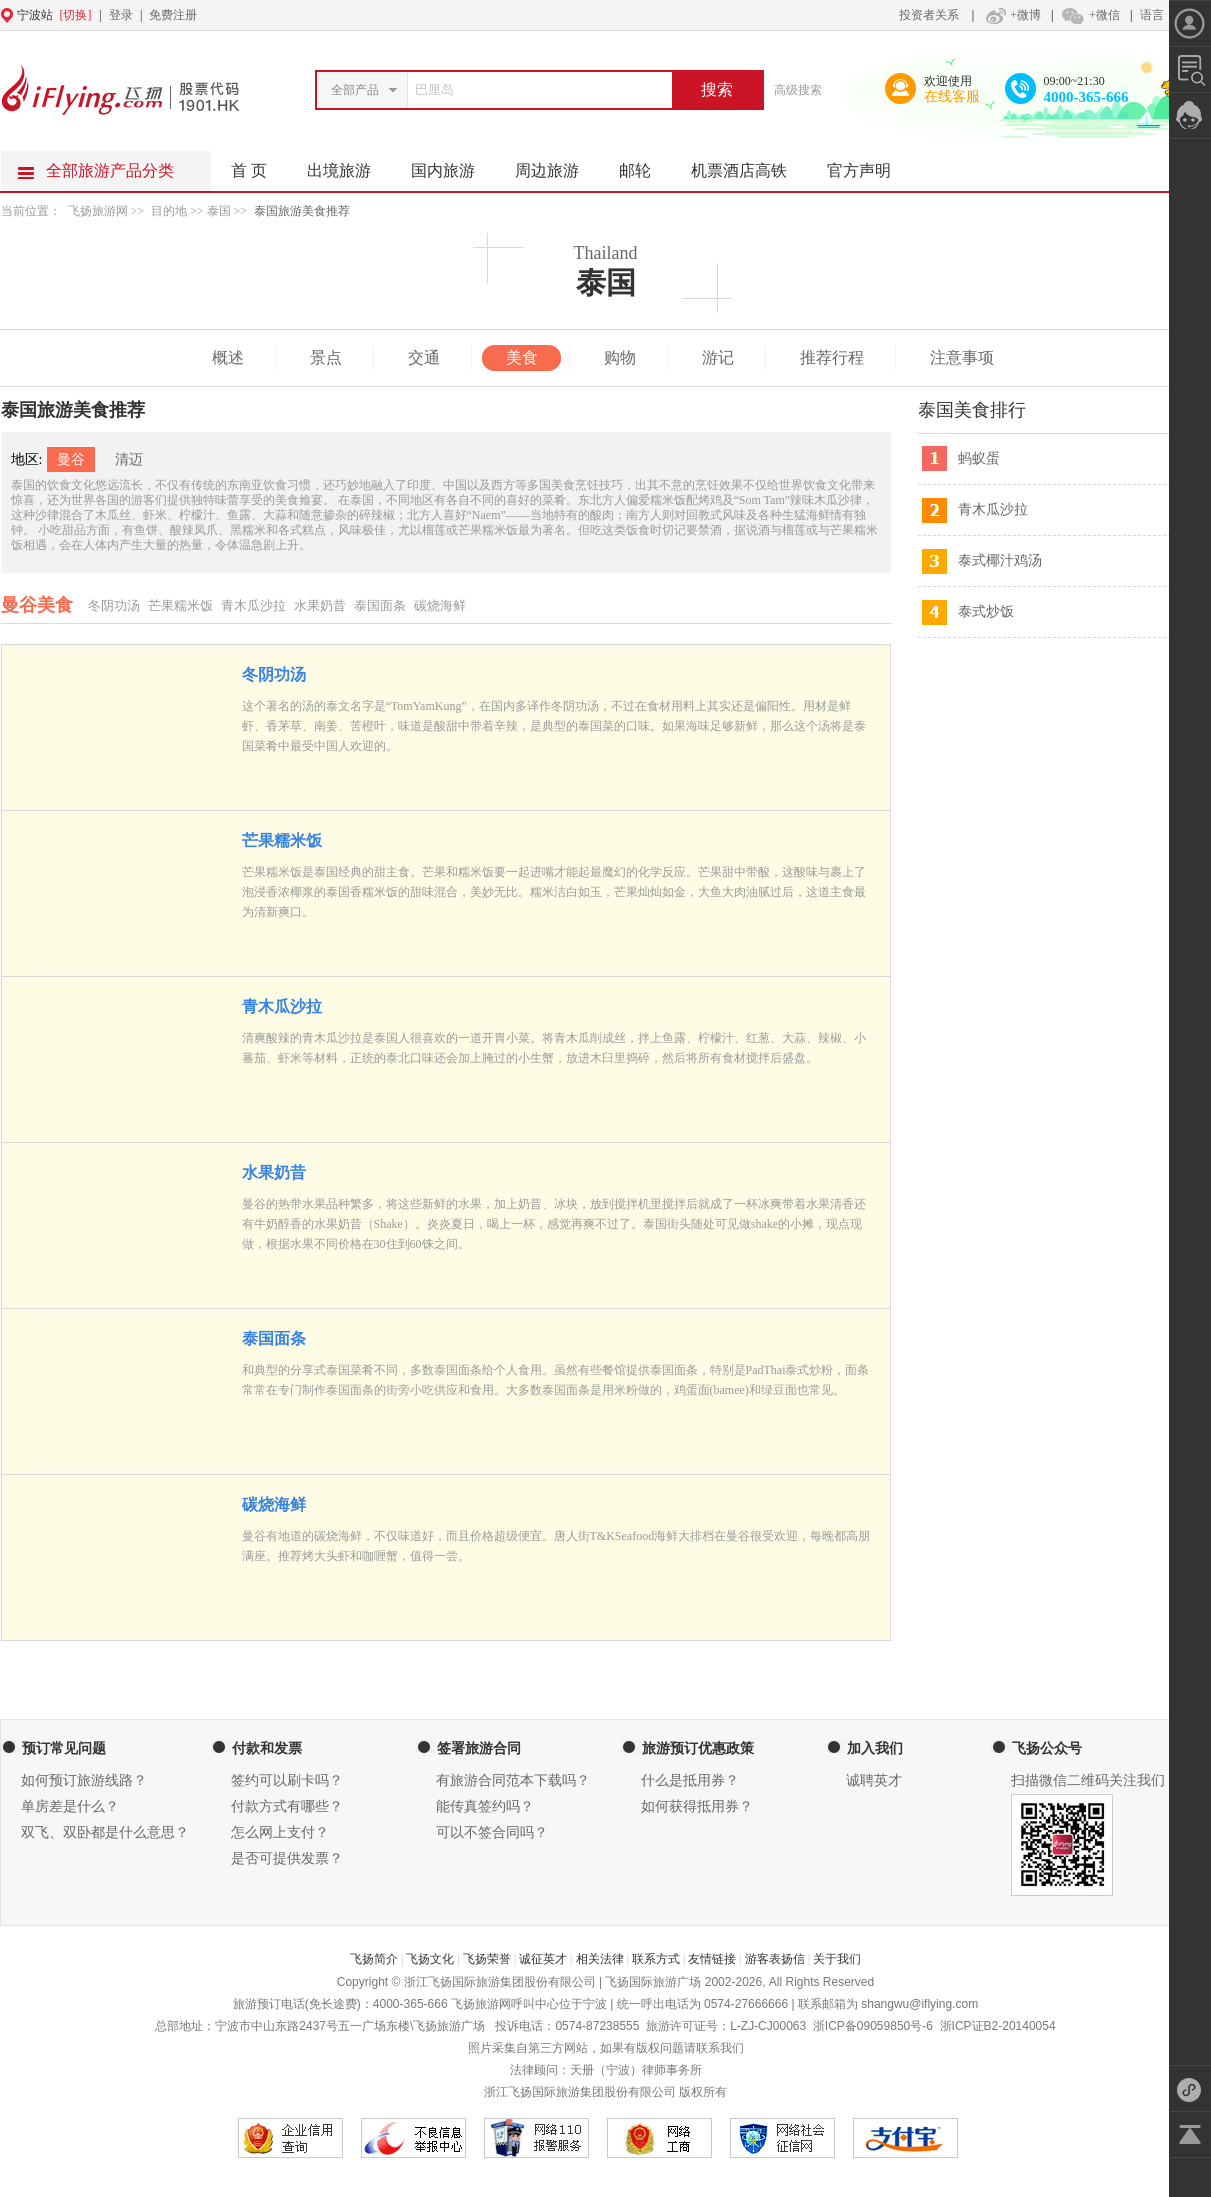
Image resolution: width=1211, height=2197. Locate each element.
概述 (228, 357)
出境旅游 (349, 165)
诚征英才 (543, 1959)
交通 (424, 357)
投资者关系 (929, 15)
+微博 (1011, 15)
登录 (121, 15)
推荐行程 (832, 357)
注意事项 (962, 357)
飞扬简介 (374, 1959)
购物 (620, 357)
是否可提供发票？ (287, 1858)
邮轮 (645, 165)
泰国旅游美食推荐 (302, 211)
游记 (718, 357)
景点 (326, 357)
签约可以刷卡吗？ (287, 1780)
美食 (522, 357)
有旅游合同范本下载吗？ (513, 1780)
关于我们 (837, 1959)
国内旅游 (453, 165)
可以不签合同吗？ (492, 1832)
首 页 (249, 170)
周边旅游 (557, 165)
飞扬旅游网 (98, 211)
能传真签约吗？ (485, 1806)
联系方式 (656, 1959)
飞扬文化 (430, 1959)
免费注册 (173, 15)
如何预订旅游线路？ (84, 1780)
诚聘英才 (874, 1780)
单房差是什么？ (70, 1806)
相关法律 (600, 1959)
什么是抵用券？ (690, 1780)
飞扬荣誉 (487, 1959)
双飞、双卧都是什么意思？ (105, 1832)
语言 (1152, 15)
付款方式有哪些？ (287, 1806)
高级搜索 (798, 90)
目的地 (170, 211)
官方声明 (869, 165)
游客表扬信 (775, 1959)
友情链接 (712, 1959)
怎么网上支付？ (280, 1832)
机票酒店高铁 (749, 165)
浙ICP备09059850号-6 (873, 2026)
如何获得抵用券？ (697, 1806)
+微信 (1090, 15)
